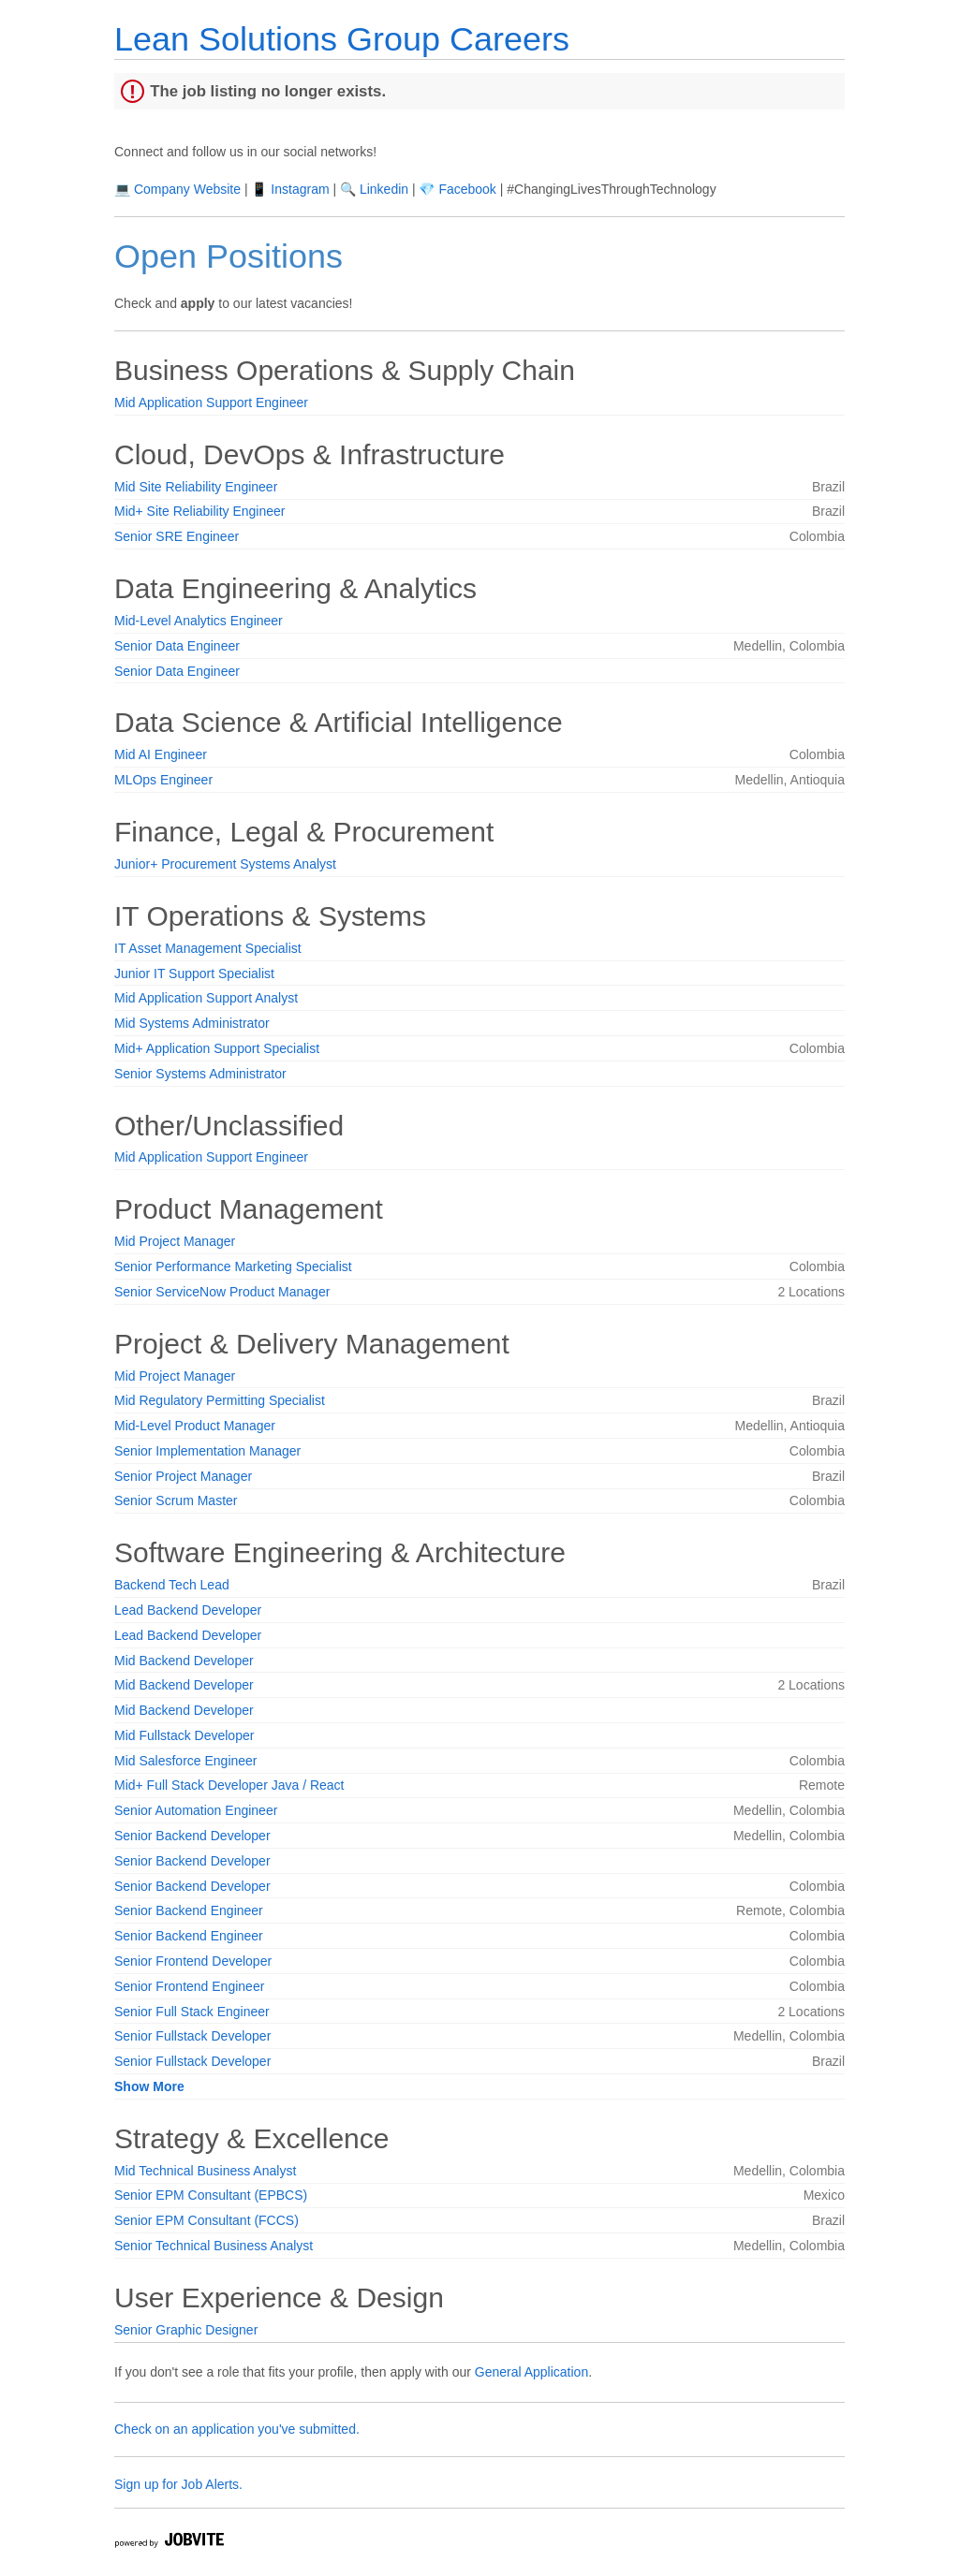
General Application (531, 2371)
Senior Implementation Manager (207, 1450)
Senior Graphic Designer (186, 2329)
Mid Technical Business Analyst (205, 2170)
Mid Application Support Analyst (206, 997)
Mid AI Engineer (160, 754)
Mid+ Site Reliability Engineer (199, 511)
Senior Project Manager (183, 1476)
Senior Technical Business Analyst (213, 2245)
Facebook (466, 189)
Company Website (187, 189)
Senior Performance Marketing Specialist (233, 1266)
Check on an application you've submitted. (237, 2429)
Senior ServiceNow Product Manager (222, 1291)
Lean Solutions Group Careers (341, 39)
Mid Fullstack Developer (184, 1735)
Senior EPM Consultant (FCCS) (206, 2220)
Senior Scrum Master (175, 1500)
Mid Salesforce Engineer (186, 1760)
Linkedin (384, 189)
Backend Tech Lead (171, 1584)
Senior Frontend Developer (193, 1961)
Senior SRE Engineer (176, 536)
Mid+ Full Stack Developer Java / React (229, 1785)
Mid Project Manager (174, 1241)
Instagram (300, 189)
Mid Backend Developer (184, 1660)
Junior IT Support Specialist (194, 973)
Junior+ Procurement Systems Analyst (225, 863)
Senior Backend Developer (192, 1835)
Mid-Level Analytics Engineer (198, 620)
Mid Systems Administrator (192, 1023)
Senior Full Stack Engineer (192, 2011)
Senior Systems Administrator (200, 1073)
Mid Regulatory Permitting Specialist (219, 1400)
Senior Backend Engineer (188, 1910)
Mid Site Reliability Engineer (195, 486)
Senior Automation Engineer (195, 1810)
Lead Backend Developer (187, 1610)
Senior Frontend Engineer (189, 1986)
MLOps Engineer (163, 779)
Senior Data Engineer (177, 645)
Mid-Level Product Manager (194, 1425)
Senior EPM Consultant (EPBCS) (210, 2195)
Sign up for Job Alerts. (178, 2484)
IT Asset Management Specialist (208, 948)
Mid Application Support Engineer (211, 402)
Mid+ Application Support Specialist (216, 1048)
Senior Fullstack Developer (192, 2035)
